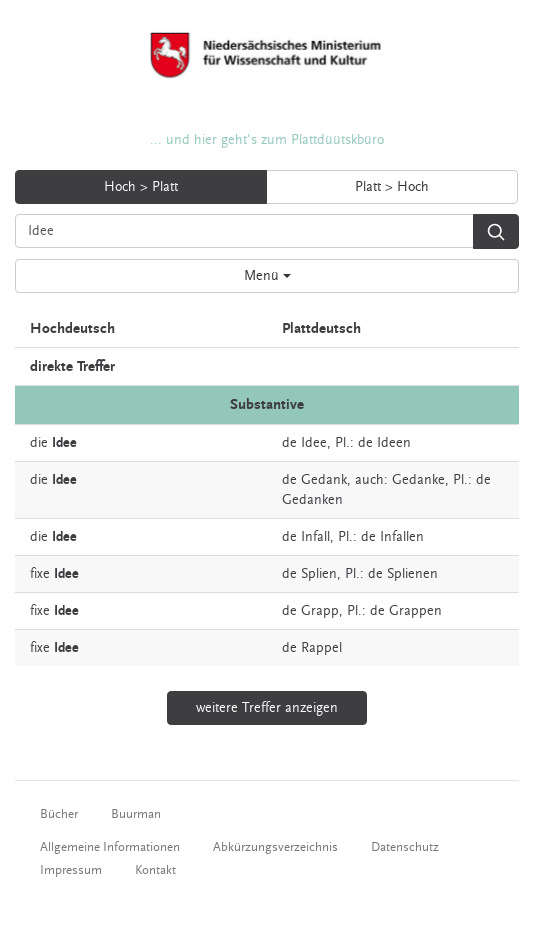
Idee (314, 443)
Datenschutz (405, 847)
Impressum (71, 870)
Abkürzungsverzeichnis (275, 847)
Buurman (136, 814)
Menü (267, 276)
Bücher (59, 814)
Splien (319, 574)
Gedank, (326, 480)
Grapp (320, 611)
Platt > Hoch (392, 187)
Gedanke (418, 480)
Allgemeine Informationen (110, 847)
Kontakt (155, 870)
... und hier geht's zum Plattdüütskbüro (267, 140)
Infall (315, 537)
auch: (371, 480)
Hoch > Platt (141, 187)
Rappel (321, 648)
